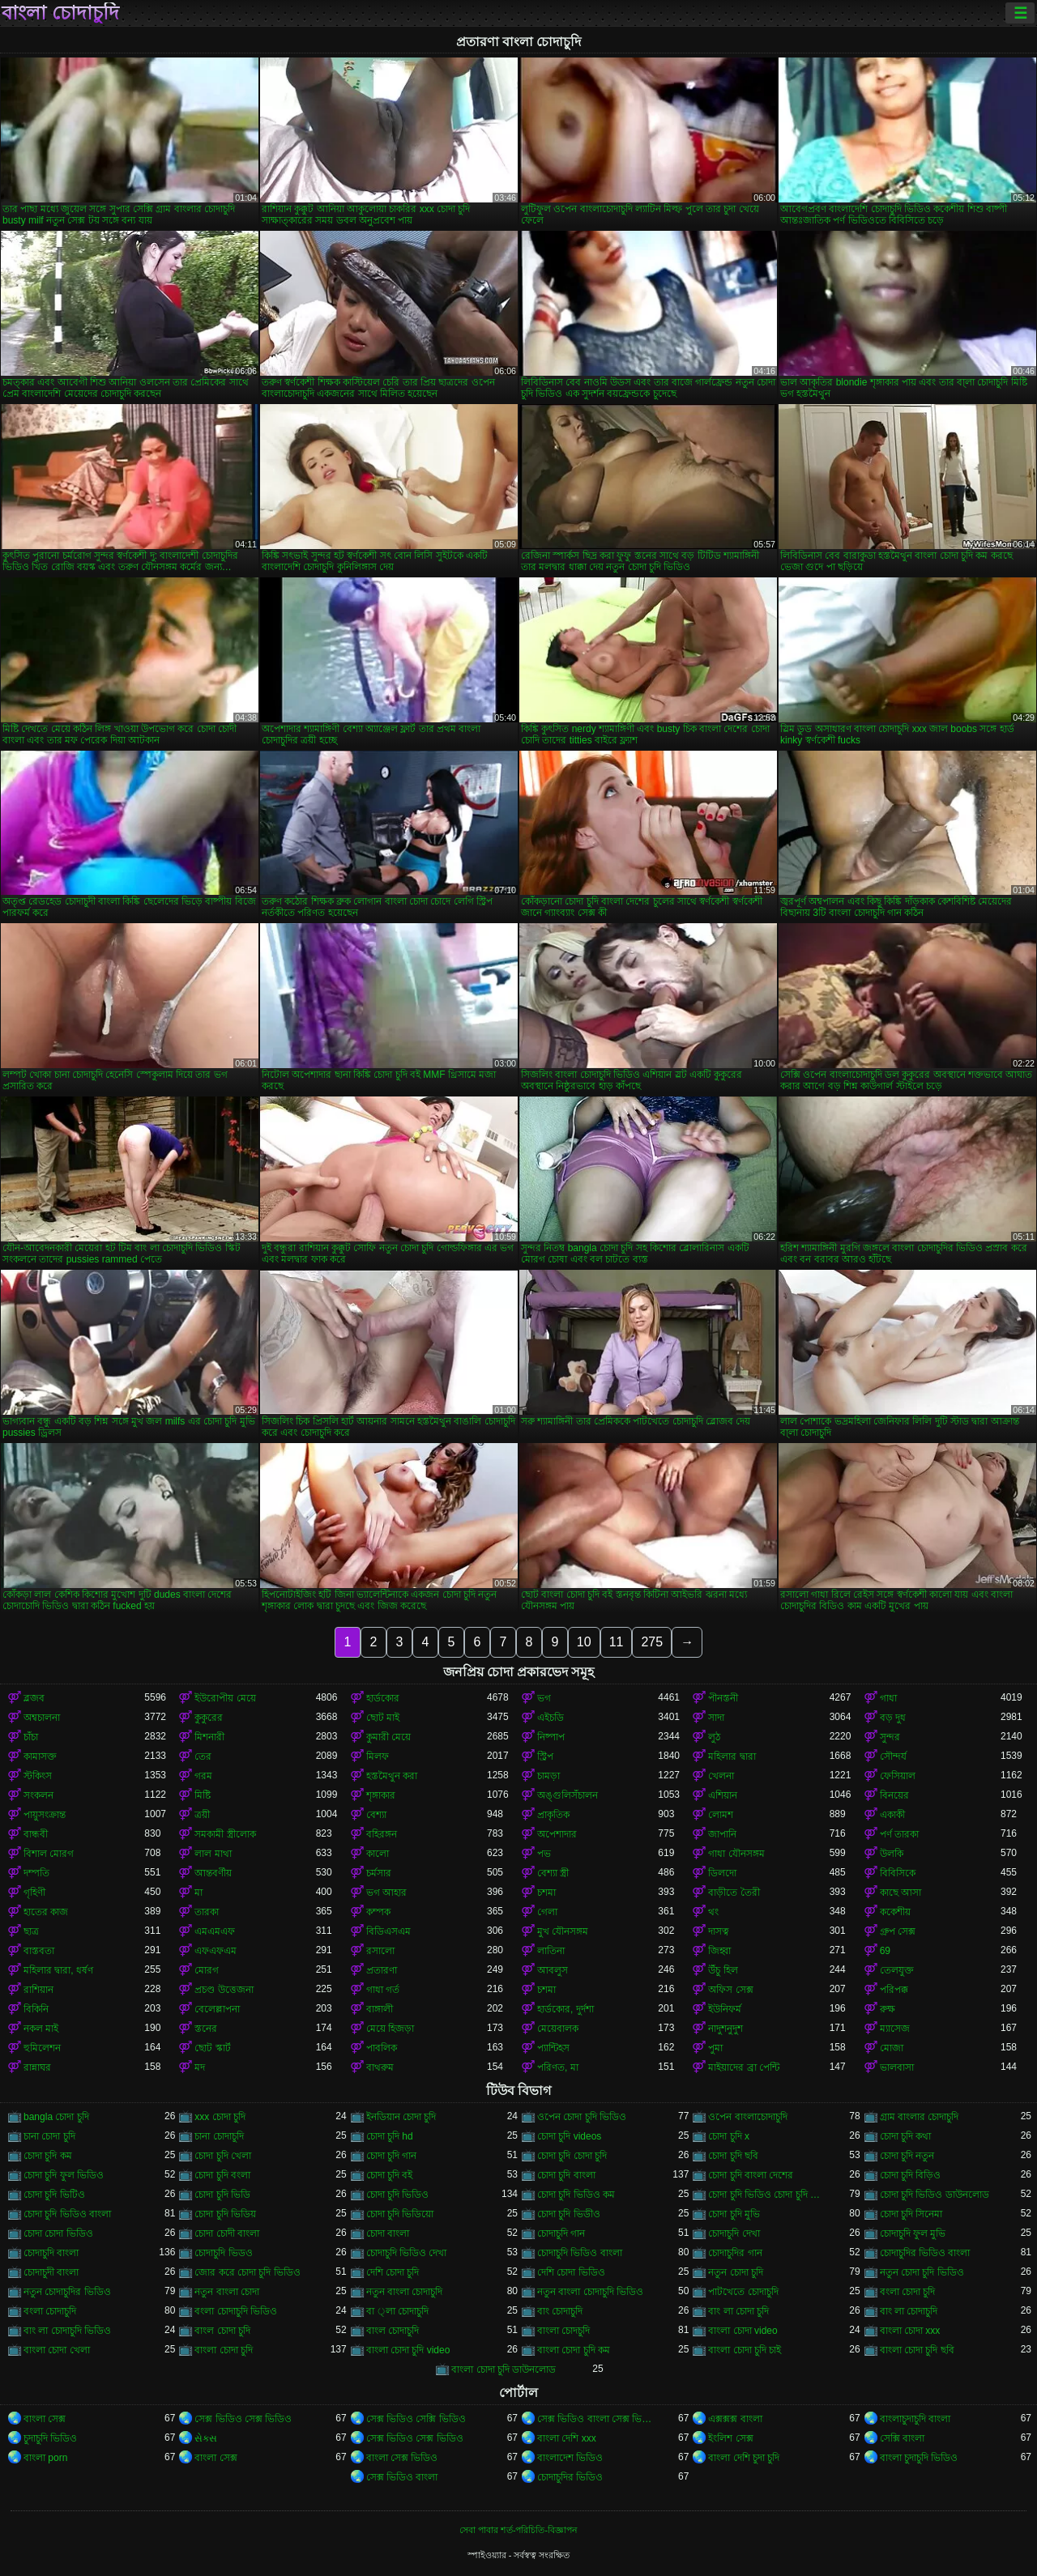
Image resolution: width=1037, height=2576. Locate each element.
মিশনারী (209, 1737)
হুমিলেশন (42, 2048)
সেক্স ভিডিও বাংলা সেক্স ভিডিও (597, 2419)
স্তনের (205, 2028)
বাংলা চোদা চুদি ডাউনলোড (503, 2369)
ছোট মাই (382, 1717)
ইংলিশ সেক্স (730, 2438)
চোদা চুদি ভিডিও (397, 2194)
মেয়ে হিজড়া (390, 2028)
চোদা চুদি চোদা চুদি (572, 2155)
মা (198, 1892)
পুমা (715, 2048)
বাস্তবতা (38, 1950)
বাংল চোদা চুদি (222, 2330)
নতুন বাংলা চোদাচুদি (404, 2291)
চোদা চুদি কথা (906, 2136)
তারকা (206, 1912)
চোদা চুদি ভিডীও (568, 2214)
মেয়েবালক (557, 2028)
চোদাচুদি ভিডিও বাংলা (579, 2253)
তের (202, 1756)
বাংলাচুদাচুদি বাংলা (915, 2419)
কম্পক (378, 1912)
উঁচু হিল (722, 1970)
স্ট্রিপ (545, 1756)
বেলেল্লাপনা (217, 2009)
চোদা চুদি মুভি (734, 2214)
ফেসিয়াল (897, 1776)
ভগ (544, 1698)
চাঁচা (30, 1737)
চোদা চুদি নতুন (907, 2155)
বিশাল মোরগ (48, 1853)
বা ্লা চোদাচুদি (397, 2311)
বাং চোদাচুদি (560, 2311)
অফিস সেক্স (730, 1989)
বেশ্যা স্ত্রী (553, 1873)
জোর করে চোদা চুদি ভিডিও (247, 2272)
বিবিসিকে (897, 1873)
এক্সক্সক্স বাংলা (735, 2419)
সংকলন (38, 1795)
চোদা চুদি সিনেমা (911, 2214)
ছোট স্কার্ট (212, 2048)
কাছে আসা (900, 1892)
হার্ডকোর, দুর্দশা (565, 2009)
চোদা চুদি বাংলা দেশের (750, 2175)
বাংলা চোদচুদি (563, 2330)
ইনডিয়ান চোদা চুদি (401, 2117)
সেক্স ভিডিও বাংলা (402, 2477)
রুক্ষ (887, 2009)
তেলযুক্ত (897, 1970)
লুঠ (714, 1737)
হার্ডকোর (382, 1698)
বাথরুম (380, 2067)
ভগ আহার (386, 1892)
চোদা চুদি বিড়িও (910, 2175)
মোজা (891, 2048)
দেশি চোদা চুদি (393, 2272)
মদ (199, 2067)
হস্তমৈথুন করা (391, 1776)
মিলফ (377, 1756)
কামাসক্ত (40, 1756)
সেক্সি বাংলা (902, 2438)
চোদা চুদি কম (47, 2155)
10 (584, 1642)
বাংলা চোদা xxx (910, 2330)
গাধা (888, 1698)
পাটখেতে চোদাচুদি (743, 2291)
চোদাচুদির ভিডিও (570, 2477)
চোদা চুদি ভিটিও (54, 2194)
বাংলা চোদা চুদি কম (573, 2350)
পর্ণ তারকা (899, 1834)
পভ (544, 1853)
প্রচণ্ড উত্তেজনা (223, 1989)
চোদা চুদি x (728, 2136)
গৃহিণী (34, 1892)
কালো (377, 1853)
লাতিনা (551, 1950)
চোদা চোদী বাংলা (226, 2233)
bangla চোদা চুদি (56, 2117)
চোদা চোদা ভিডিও (58, 2233)
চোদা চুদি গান (391, 2155)
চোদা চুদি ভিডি (222, 2194)
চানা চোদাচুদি (218, 2136)
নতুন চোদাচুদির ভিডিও (67, 2291)
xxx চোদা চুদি (219, 2117)
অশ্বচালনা (41, 1717)
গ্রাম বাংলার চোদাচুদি (919, 2117)
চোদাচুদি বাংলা (51, 2253)
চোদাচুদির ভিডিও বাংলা (925, 2253)
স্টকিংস (37, 1776)
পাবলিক (381, 2048)
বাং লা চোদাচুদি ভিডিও (67, 2330)
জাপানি (722, 1834)
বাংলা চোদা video (742, 2330)
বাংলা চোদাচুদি (60, 12)
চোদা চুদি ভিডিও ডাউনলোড (934, 2194)
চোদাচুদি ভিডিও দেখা (406, 2253)
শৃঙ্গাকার (380, 1795)
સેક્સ (205, 2438)
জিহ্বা (719, 1950)
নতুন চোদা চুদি (735, 2272)
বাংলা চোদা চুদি (223, 2350)
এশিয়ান (722, 1795)
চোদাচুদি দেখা (733, 2233)
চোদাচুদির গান (735, 2253)
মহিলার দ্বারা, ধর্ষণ (58, 1970)
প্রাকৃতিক (553, 1814)
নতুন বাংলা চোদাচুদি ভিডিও (590, 2291)
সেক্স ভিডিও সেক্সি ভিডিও (416, 2419)
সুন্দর (890, 1737)
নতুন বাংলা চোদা (226, 2291)
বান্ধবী (35, 1834)
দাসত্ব (718, 1931)
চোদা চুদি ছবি (733, 2155)
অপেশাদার (557, 1834)
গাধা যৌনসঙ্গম (736, 1853)
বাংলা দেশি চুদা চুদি (743, 2457)
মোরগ (206, 1970)
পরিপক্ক (894, 1989)
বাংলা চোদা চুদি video (408, 2350)
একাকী (892, 1814)
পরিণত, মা (557, 2067)
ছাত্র (31, 1931)
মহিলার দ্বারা (731, 1756)
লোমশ (720, 1814)
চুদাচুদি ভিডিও (50, 2438)
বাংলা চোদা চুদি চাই (744, 2350)
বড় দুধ (893, 1717)
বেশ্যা (376, 1814)
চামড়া (548, 1776)
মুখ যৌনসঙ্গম (562, 1931)
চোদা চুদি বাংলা (566, 2175)
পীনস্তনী (723, 1698)
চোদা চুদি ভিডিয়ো (400, 2214)
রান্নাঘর (37, 2067)
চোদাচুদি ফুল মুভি (913, 2233)
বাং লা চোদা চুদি (738, 2311)
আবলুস (552, 1970)
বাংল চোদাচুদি (392, 2330)
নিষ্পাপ (551, 1737)
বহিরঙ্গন (381, 1834)
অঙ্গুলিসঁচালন (567, 1795)
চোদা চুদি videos (569, 2136)
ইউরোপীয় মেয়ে (224, 1698)
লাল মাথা (212, 1853)
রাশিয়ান (38, 1989)
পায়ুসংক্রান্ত (44, 1814)
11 (616, 1642)
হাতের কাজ (45, 1912)
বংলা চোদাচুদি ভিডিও (235, 2311)
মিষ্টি (202, 1795)
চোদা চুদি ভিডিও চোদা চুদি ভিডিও (768, 2194)
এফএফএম (215, 1950)
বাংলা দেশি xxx (566, 2438)
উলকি (891, 1853)
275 (652, 1642)
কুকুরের (208, 1717)
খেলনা (721, 1776)
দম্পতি (36, 1873)
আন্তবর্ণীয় (213, 1873)
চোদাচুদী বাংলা (51, 2272)
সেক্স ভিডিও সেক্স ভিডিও (243, 2419)
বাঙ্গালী (379, 2009)
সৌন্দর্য (893, 1756)
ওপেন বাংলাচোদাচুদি (747, 2117)
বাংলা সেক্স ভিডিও (402, 2457)
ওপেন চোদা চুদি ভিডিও (581, 2117)
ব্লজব (34, 1698)
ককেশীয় (895, 1912)
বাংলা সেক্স (44, 2419)
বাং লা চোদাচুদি (909, 2311)
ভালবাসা (897, 2067)
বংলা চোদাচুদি (49, 2311)
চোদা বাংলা (387, 2233)
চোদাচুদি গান (561, 2233)
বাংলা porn (45, 2457)
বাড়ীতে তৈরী (733, 1892)
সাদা (716, 1717)
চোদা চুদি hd (389, 2136)
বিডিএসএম (388, 1931)
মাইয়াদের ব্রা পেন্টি (743, 2067)
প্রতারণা (381, 1970)
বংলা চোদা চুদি (908, 2291)
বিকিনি (36, 2009)
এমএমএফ (214, 1931)
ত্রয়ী (202, 1814)
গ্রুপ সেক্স (897, 1931)
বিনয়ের (894, 1795)
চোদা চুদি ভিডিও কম (576, 2194)
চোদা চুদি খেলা (222, 2155)
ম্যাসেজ (895, 2028)
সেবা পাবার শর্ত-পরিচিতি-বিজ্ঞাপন (518, 2530)
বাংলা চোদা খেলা (56, 2350)
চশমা (546, 1892)
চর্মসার (378, 1873)
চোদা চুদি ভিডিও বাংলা (67, 2214)
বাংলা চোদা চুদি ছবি (917, 2350)
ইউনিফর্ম (724, 2009)
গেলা (547, 1912)
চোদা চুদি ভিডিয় (225, 2214)
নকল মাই (40, 2028)
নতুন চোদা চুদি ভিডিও (922, 2272)
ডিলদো (722, 1873)
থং (713, 1912)
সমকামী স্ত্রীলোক (224, 1834)
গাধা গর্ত (382, 1989)
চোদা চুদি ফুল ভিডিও (63, 2175)
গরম (203, 1776)
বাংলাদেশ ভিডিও (570, 2457)
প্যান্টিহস (553, 2048)
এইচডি (550, 1717)
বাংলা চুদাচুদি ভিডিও (919, 2457)
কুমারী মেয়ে (388, 1737)
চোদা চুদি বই (389, 2175)
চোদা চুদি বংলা (222, 2175)
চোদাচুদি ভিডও (223, 2253)
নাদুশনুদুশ (725, 2028)
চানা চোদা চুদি (49, 2136)
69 (885, 1950)
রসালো (380, 1950)
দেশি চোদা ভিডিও (571, 2272)
